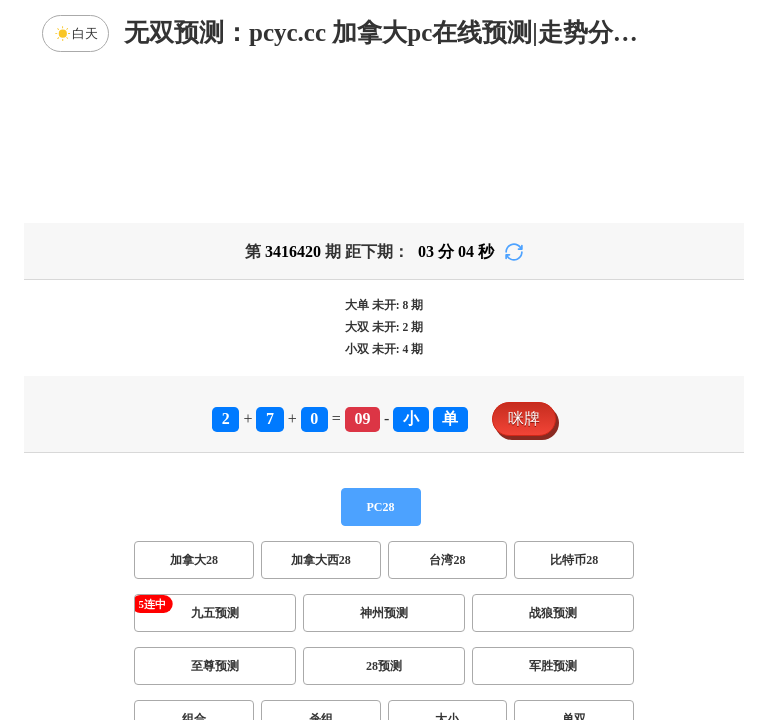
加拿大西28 (321, 560)
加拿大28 (194, 560)
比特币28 (574, 560)
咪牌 (524, 418)
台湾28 (447, 560)
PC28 (381, 507)
